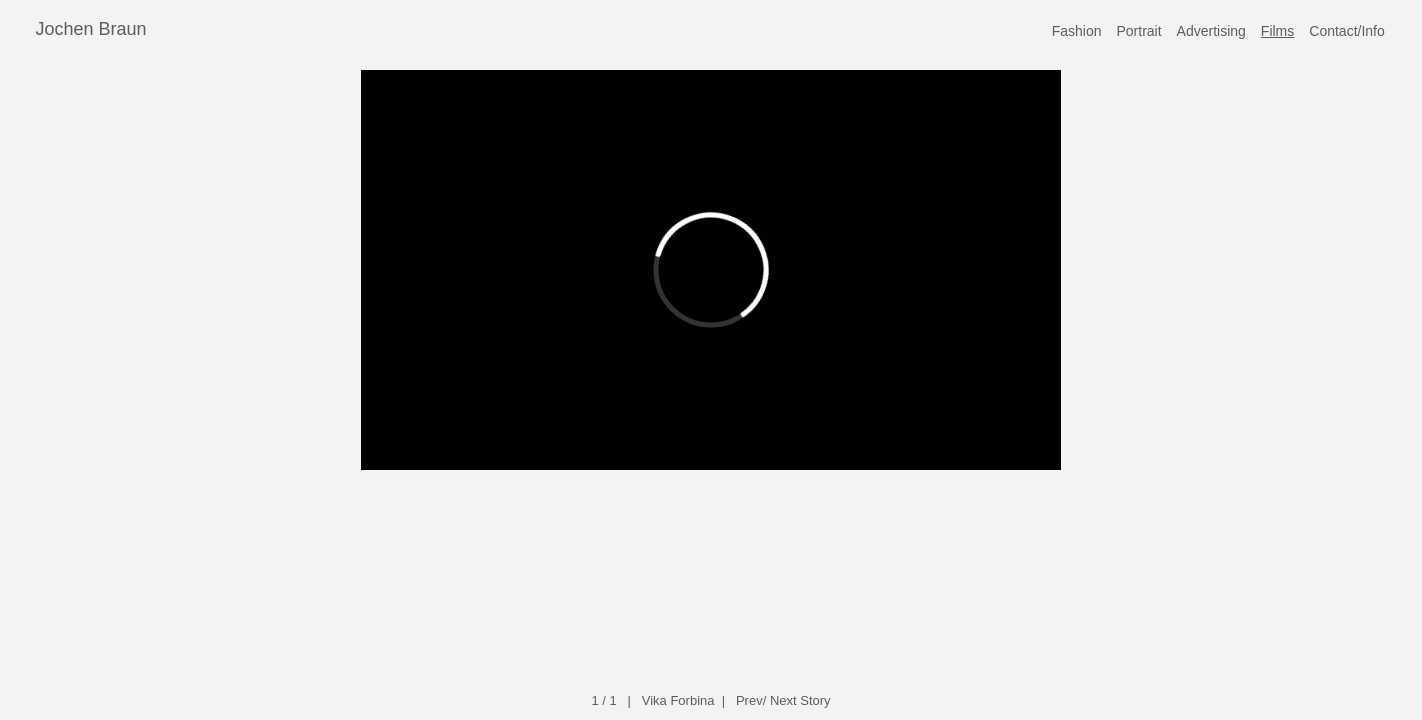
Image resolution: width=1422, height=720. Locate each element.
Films (1277, 31)
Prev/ (751, 700)
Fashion (1077, 31)
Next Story (800, 700)
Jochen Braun (91, 29)
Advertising (1211, 31)
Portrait (1138, 31)
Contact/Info (1347, 31)
